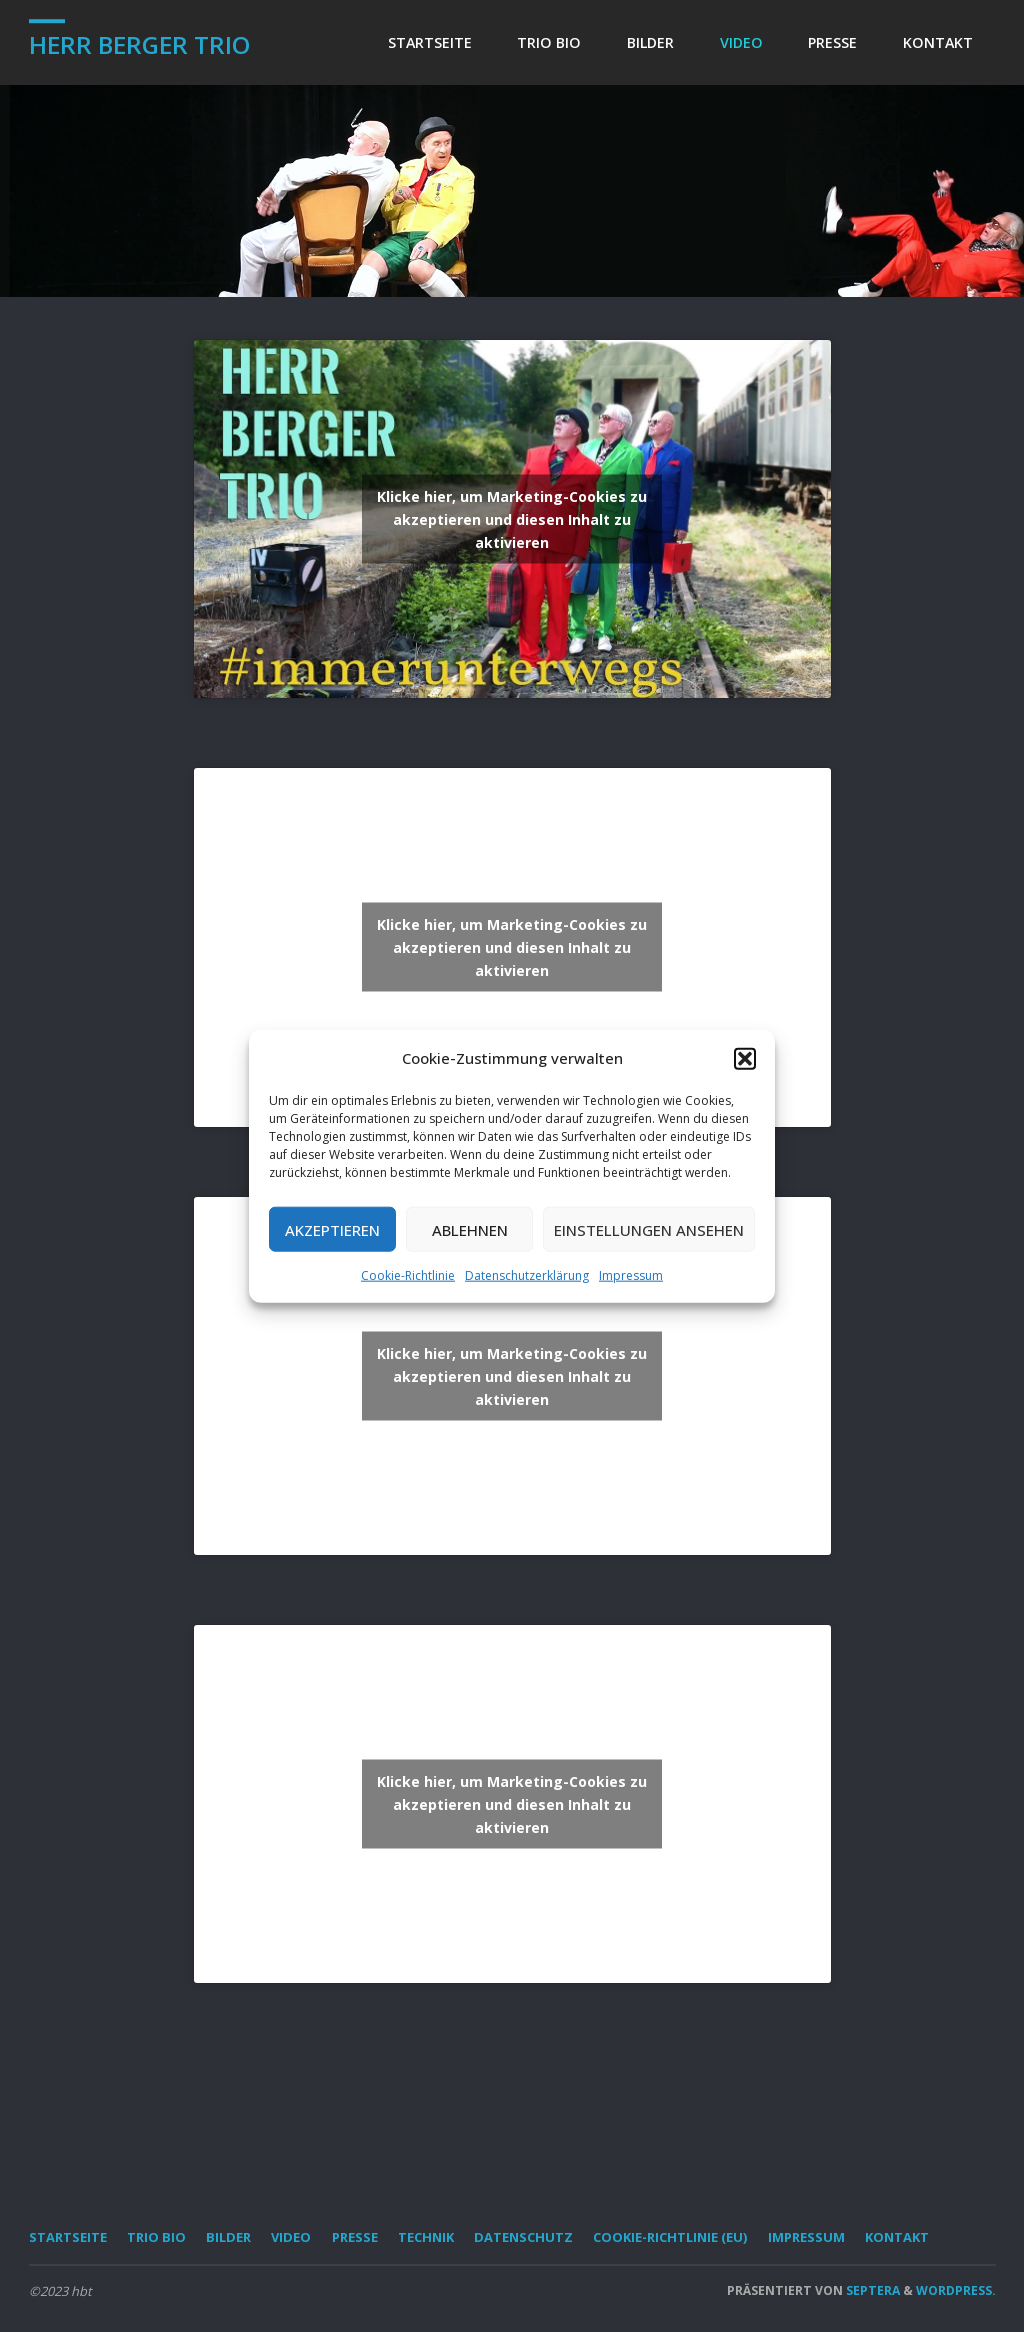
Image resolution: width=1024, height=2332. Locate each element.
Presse (355, 2237)
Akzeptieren (332, 1229)
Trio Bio (156, 2237)
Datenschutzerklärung (527, 1275)
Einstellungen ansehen (649, 1229)
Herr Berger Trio (139, 44)
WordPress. (956, 2290)
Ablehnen (470, 1229)
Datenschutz (523, 2237)
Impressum (631, 1275)
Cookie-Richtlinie (408, 1275)
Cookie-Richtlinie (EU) (670, 2237)
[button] (745, 1058)
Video (291, 2237)
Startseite (68, 2237)
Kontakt (897, 2237)
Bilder (228, 2237)
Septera (871, 2290)
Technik (426, 2237)
